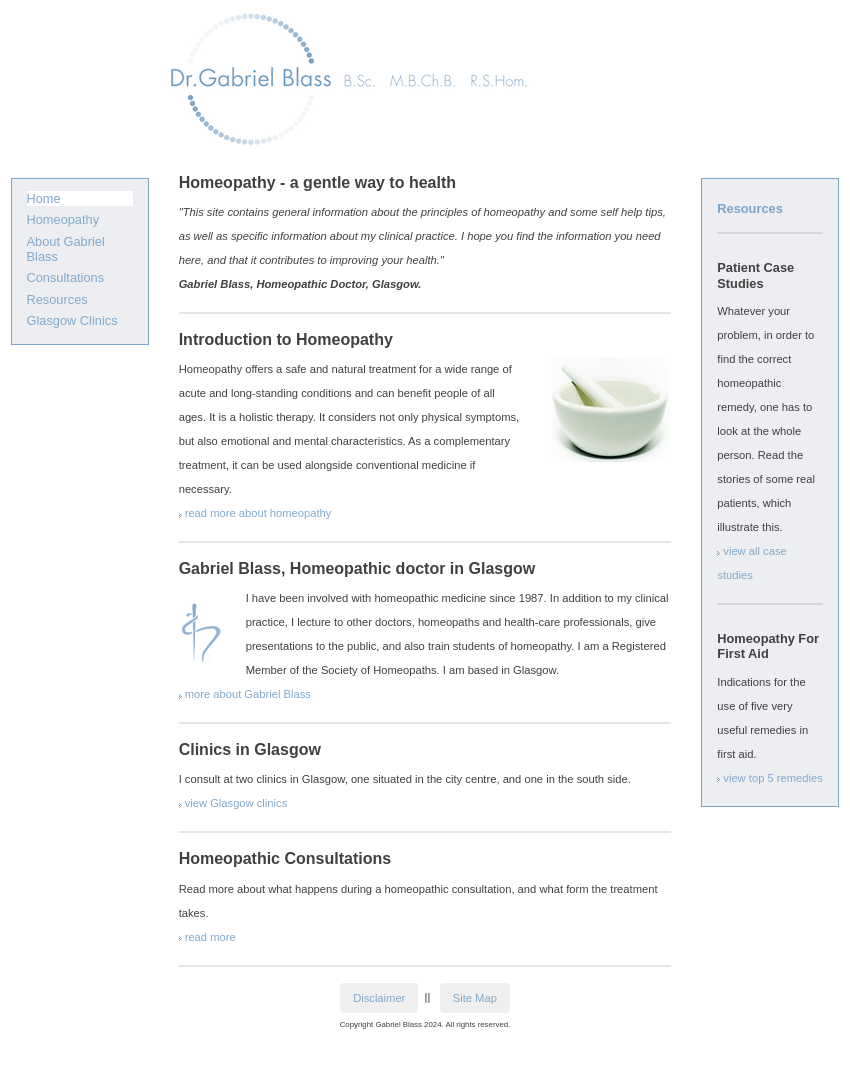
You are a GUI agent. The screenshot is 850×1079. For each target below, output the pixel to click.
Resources (57, 299)
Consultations (66, 277)
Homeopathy (63, 219)
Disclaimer (379, 998)
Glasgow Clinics (72, 320)
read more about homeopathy (258, 513)
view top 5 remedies (773, 778)
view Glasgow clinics (236, 803)
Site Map (475, 998)
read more (210, 937)
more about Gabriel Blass (248, 694)
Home (44, 198)
